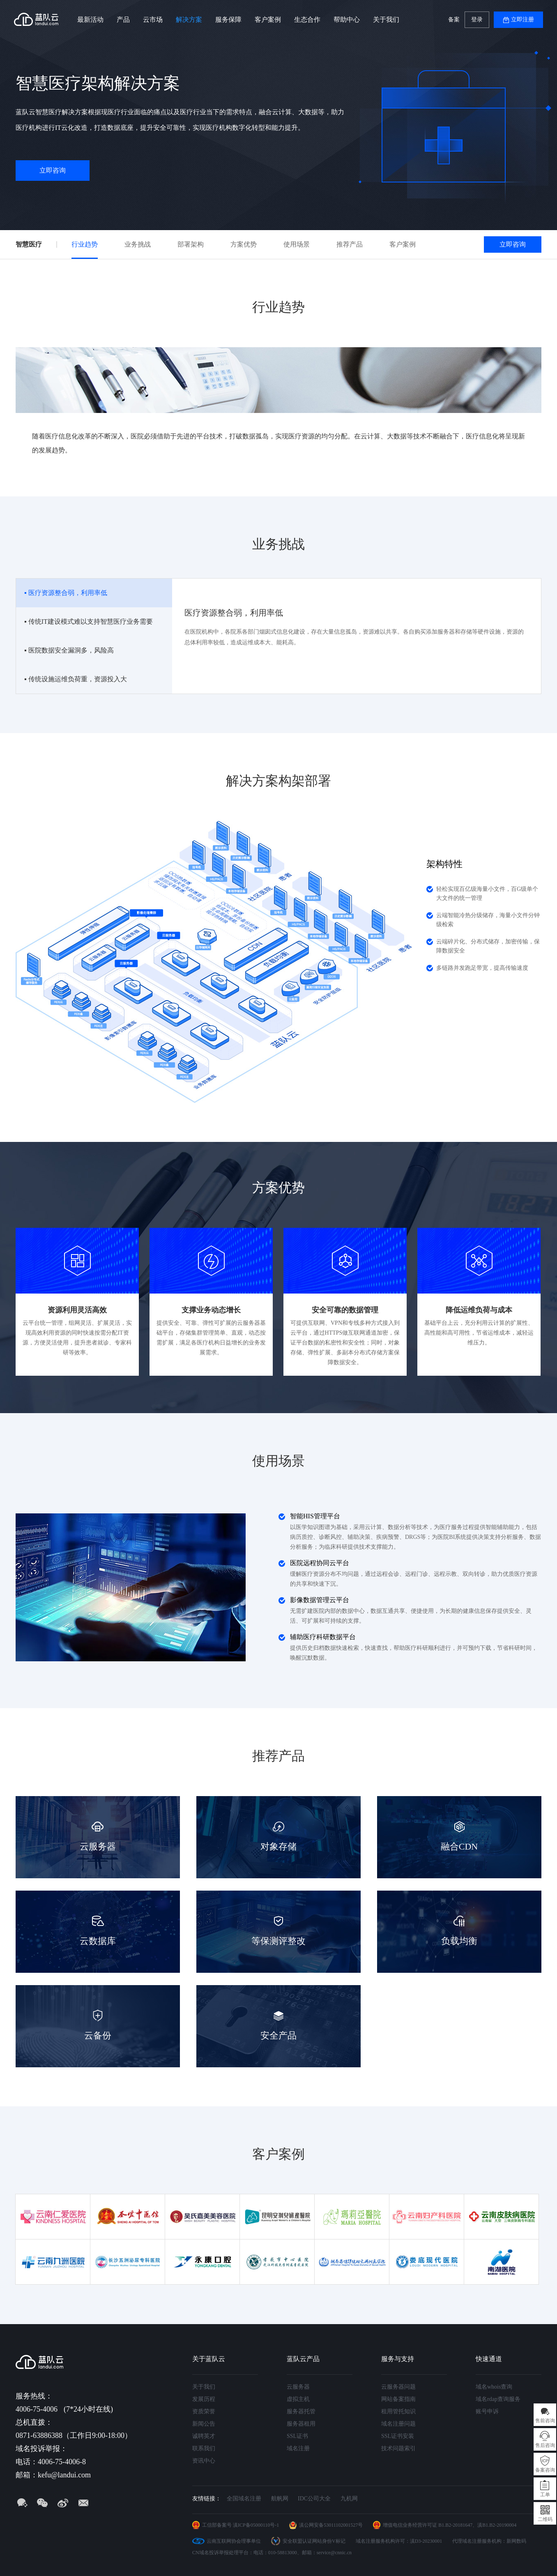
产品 (123, 19)
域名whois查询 (494, 2387)
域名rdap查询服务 (498, 2399)
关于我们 (386, 19)
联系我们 (203, 2448)
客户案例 (268, 19)
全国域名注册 (244, 2498)
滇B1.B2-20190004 (496, 2525)
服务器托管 (301, 2411)
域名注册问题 (398, 2424)
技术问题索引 (398, 2448)
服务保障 (228, 19)
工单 (545, 2495)
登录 (477, 19)
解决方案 (189, 19)
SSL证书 (297, 2436)
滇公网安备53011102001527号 (331, 2525)
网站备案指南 (398, 2399)
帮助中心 (347, 19)
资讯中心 (203, 2461)
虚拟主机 (298, 2399)
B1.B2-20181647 (455, 2525)
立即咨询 (52, 170)
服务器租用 (301, 2424)
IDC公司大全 (314, 2498)
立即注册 (522, 19)
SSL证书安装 (397, 2436)
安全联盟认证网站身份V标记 (314, 2541)
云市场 (153, 19)
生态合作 (307, 19)
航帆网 (279, 2498)
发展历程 (203, 2399)
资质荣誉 (203, 2411)
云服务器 (298, 2387)
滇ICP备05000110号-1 (256, 2525)
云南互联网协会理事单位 (234, 2541)
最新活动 (90, 19)
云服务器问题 (398, 2387)
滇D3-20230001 (426, 2541)
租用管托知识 (398, 2411)
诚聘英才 (203, 2436)
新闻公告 (203, 2424)
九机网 (349, 2498)
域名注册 (298, 2448)
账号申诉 (487, 2411)
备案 (454, 19)
